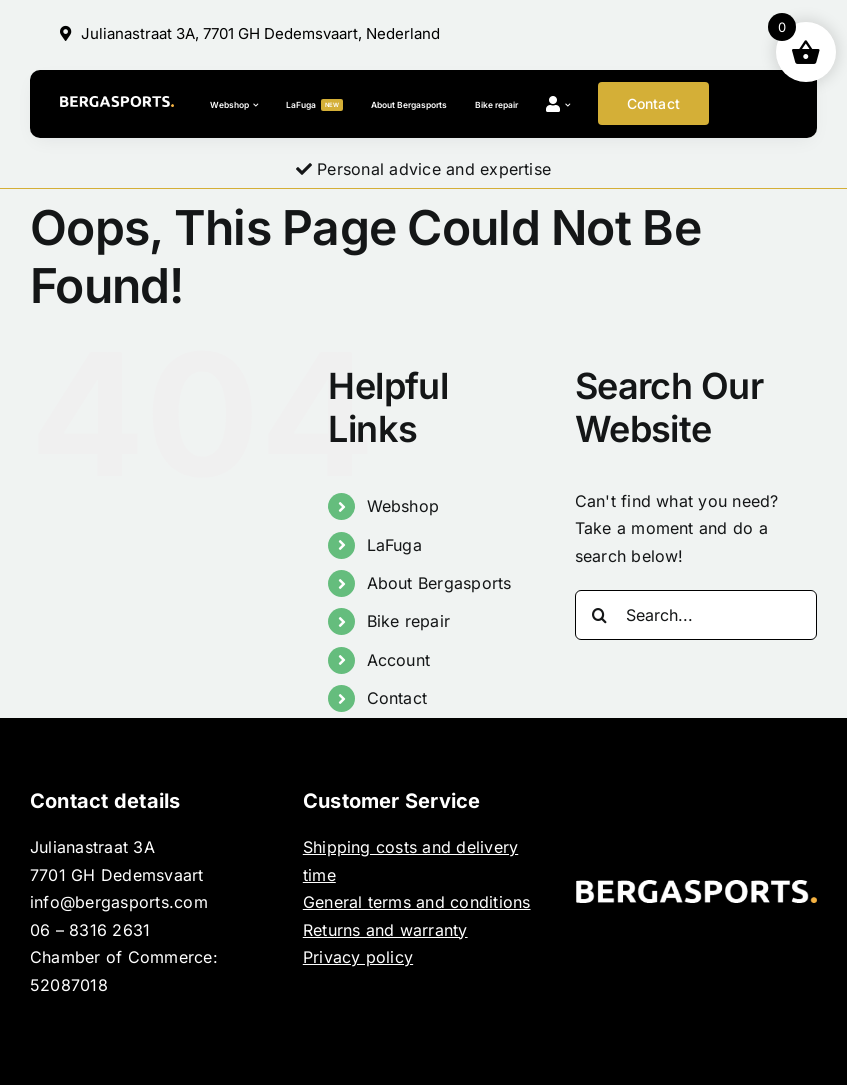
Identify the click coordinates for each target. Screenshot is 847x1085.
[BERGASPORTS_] (117, 104)
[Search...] (696, 615)
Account (399, 660)
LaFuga (394, 545)
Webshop (403, 506)
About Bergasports (439, 583)
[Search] (600, 615)
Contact (397, 698)
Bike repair (409, 621)
